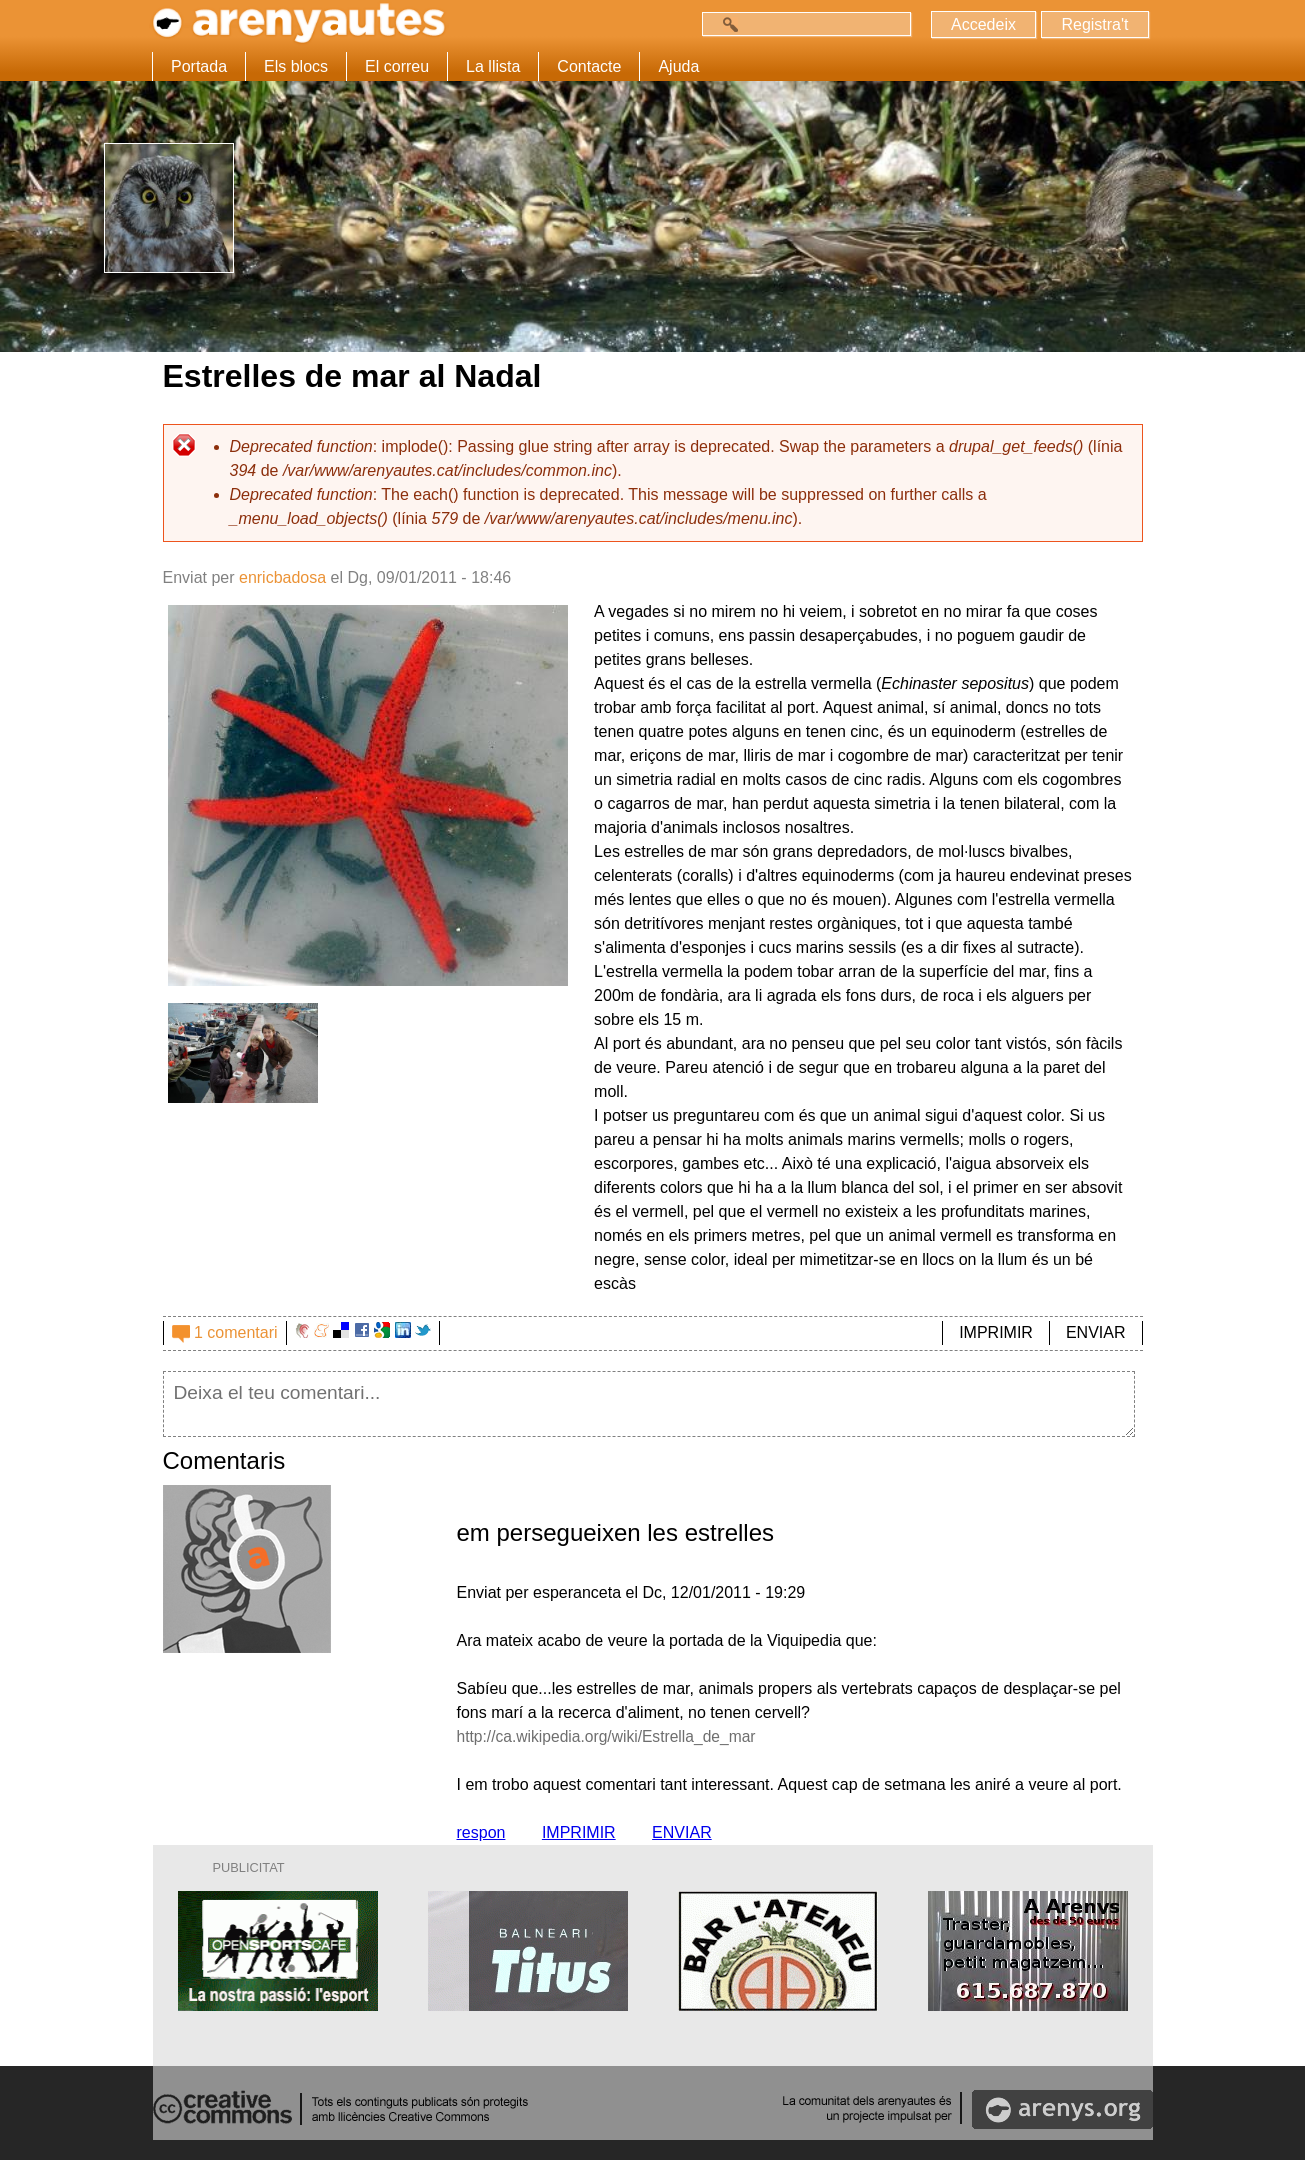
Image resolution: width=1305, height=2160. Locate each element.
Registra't (1094, 24)
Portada (199, 66)
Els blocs (296, 66)
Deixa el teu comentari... (649, 1404)
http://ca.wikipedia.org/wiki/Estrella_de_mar (610, 1736)
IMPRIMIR (996, 1332)
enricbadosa (282, 577)
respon (481, 1832)
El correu (397, 66)
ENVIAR (1096, 1332)
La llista (493, 66)
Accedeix (982, 24)
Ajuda (678, 66)
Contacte (589, 66)
